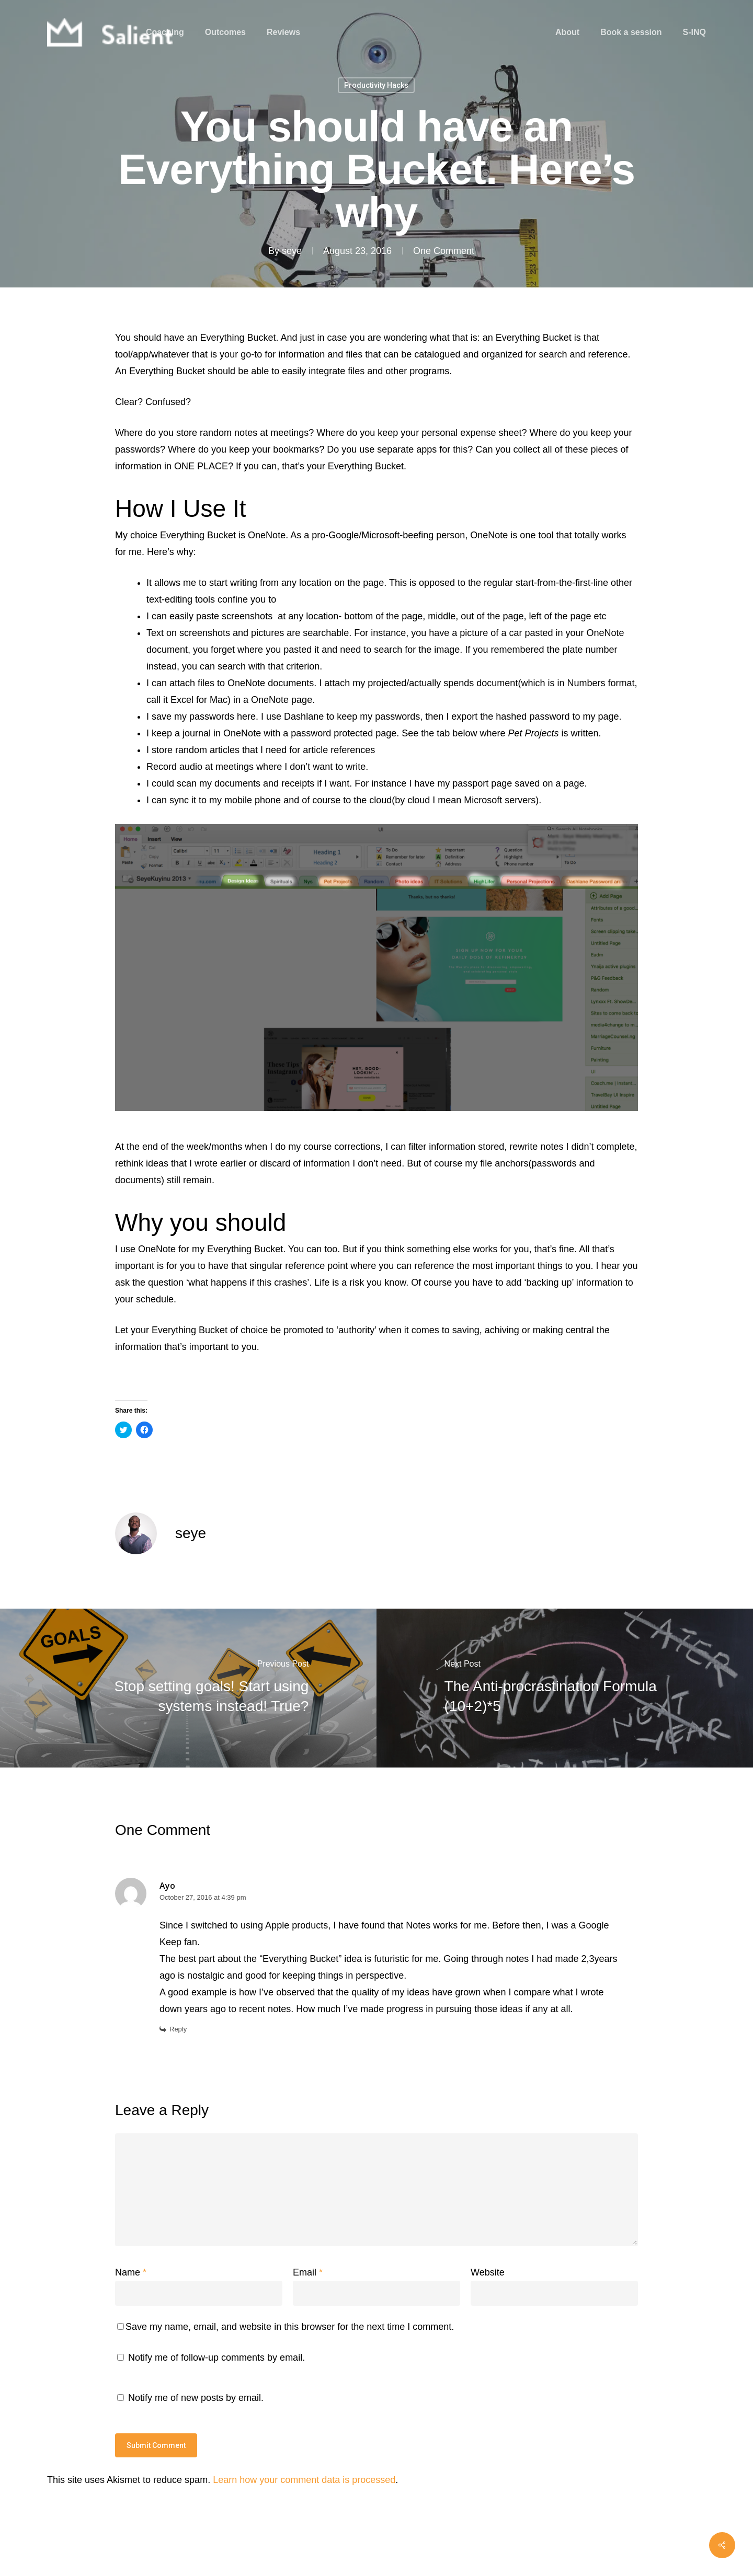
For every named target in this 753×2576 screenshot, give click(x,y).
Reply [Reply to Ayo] (178, 2029)
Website (488, 2272)
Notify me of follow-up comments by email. (216, 2357)
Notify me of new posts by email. (196, 2398)
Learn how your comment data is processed (304, 2480)
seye (292, 251)
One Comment (443, 251)
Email (308, 2272)
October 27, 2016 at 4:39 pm (202, 1897)
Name (130, 2272)
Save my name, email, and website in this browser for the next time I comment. (290, 2326)
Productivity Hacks (376, 85)
